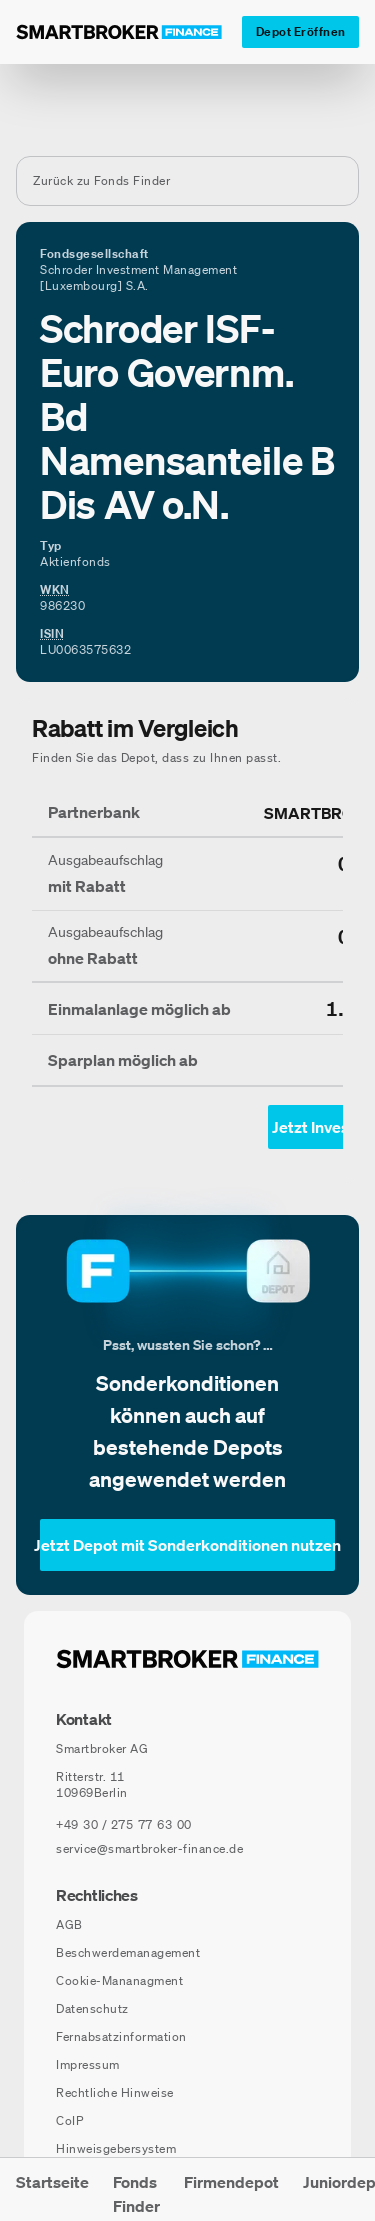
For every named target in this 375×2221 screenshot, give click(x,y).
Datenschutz (92, 2008)
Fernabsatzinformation (121, 2036)
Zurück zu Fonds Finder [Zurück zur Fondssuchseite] (101, 180)
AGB (69, 1924)
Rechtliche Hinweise (115, 2092)
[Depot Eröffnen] (300, 32)
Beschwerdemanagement (128, 1952)
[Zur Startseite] (119, 32)
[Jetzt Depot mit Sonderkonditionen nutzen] (187, 1545)
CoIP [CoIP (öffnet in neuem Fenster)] (69, 2120)
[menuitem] (52, 2189)
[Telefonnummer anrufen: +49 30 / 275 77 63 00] (124, 1825)
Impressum (88, 2064)
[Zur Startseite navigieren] (187, 1659)
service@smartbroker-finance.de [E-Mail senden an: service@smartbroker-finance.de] (149, 1848)
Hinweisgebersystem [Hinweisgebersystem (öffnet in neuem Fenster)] (116, 2148)
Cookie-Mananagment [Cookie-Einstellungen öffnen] (119, 1980)
